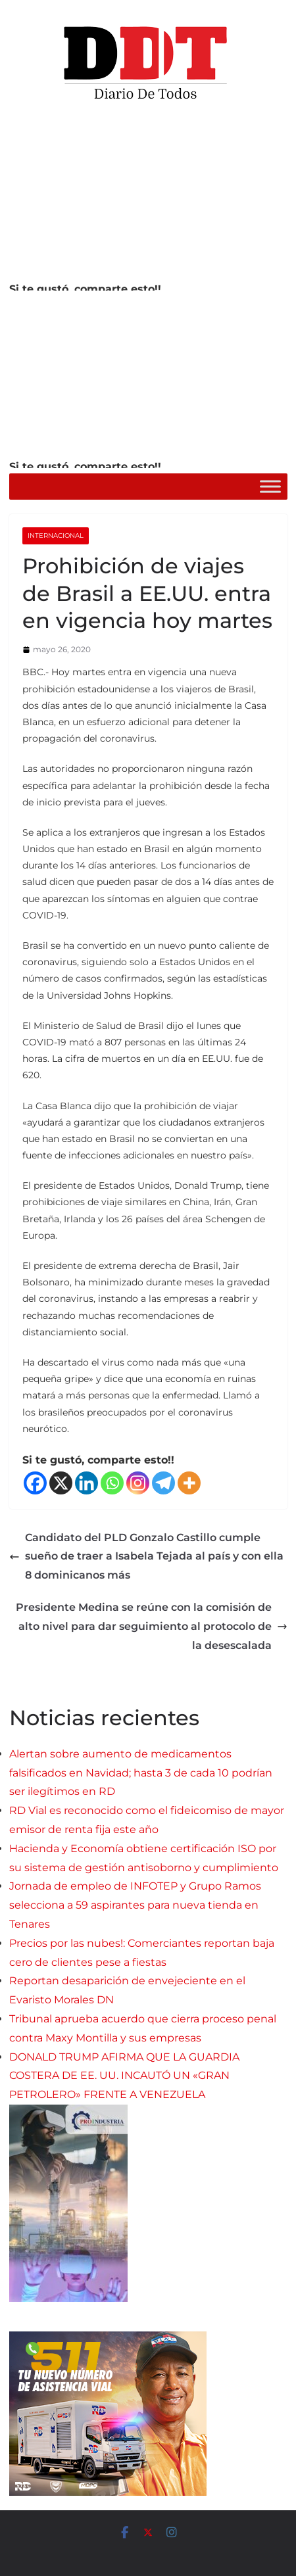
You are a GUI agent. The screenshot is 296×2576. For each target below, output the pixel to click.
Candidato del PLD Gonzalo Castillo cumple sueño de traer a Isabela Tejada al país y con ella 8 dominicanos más (146, 1556)
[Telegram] (163, 1482)
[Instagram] (137, 1482)
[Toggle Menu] (270, 486)
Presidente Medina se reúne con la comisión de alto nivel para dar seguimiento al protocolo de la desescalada (151, 1626)
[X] (60, 1482)
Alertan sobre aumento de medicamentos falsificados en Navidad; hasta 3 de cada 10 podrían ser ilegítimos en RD (140, 1773)
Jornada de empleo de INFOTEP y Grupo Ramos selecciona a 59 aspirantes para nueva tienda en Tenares (135, 1905)
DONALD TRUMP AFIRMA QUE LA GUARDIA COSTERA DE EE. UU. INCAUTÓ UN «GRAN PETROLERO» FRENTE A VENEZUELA (124, 2076)
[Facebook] (35, 1482)
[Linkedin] (86, 1482)
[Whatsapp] (112, 1482)
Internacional (56, 535)
